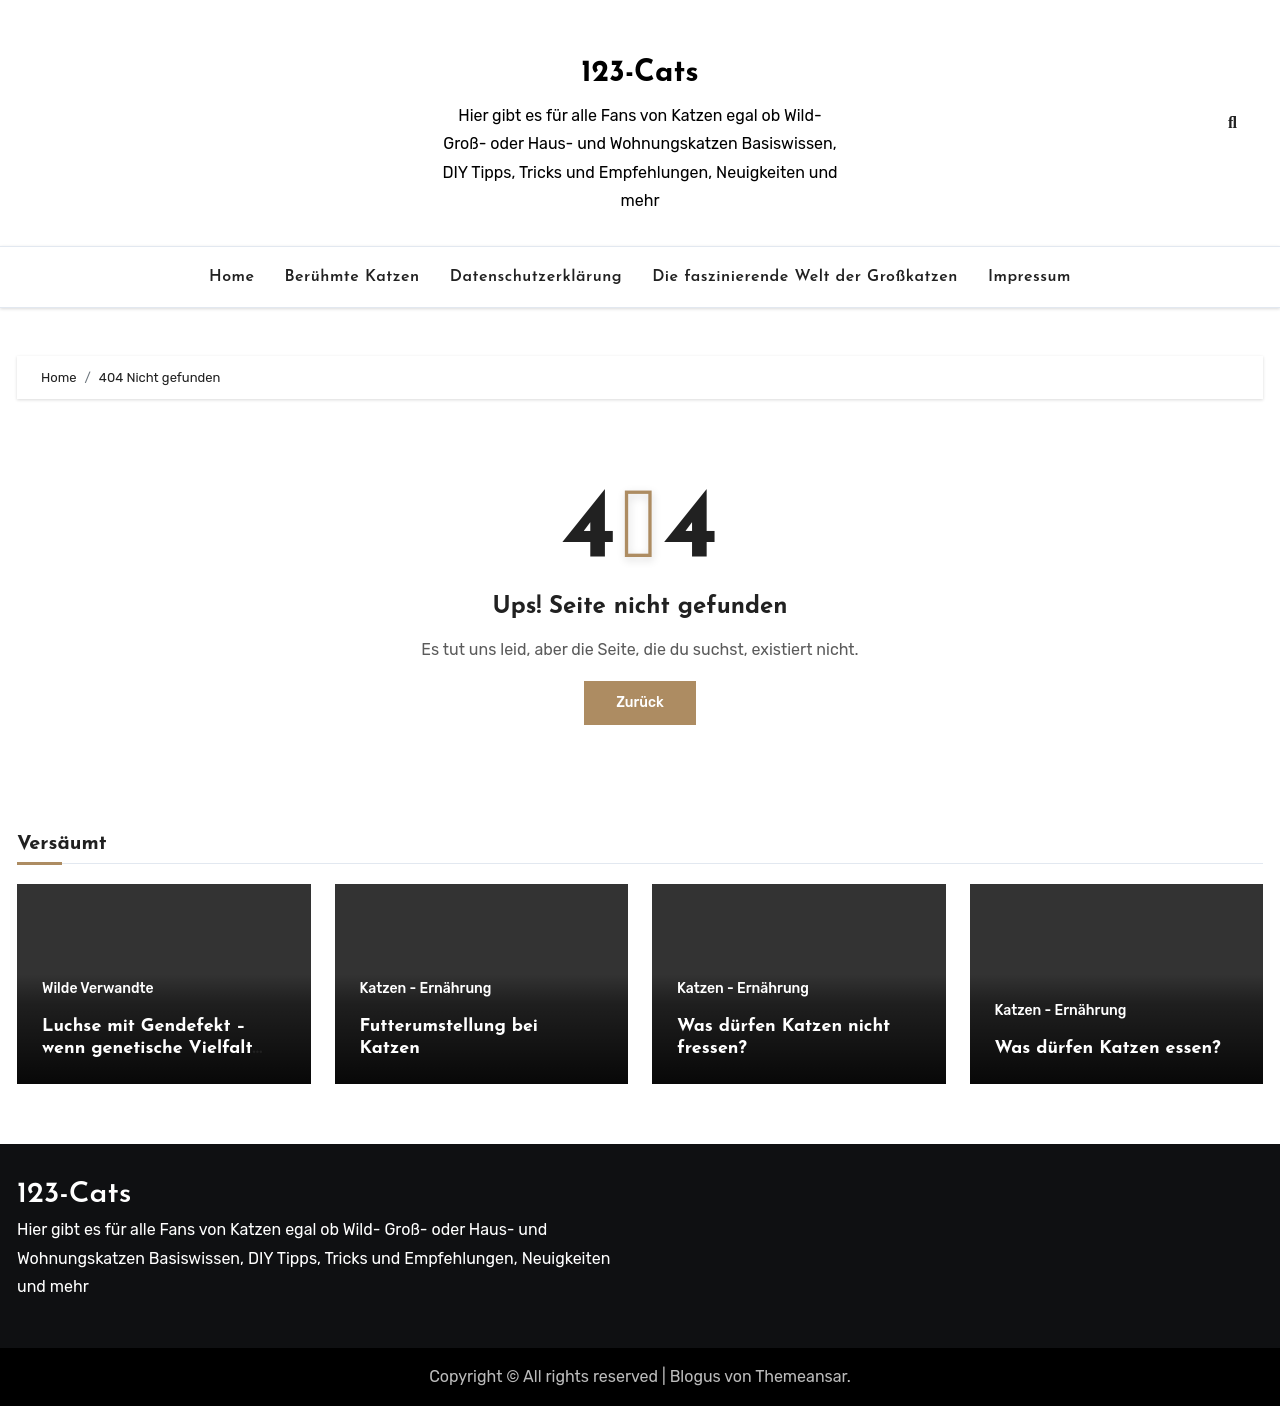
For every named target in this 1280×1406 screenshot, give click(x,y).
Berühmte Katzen (351, 277)
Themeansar (801, 1376)
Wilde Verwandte (98, 989)
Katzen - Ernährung (426, 989)
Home (232, 277)
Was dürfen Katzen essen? (1108, 1048)
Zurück (640, 702)
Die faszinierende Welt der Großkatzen (805, 277)
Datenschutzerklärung (536, 277)
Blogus (695, 1376)
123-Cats (639, 73)
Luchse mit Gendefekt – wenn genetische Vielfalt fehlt (147, 1048)
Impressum (1029, 277)
